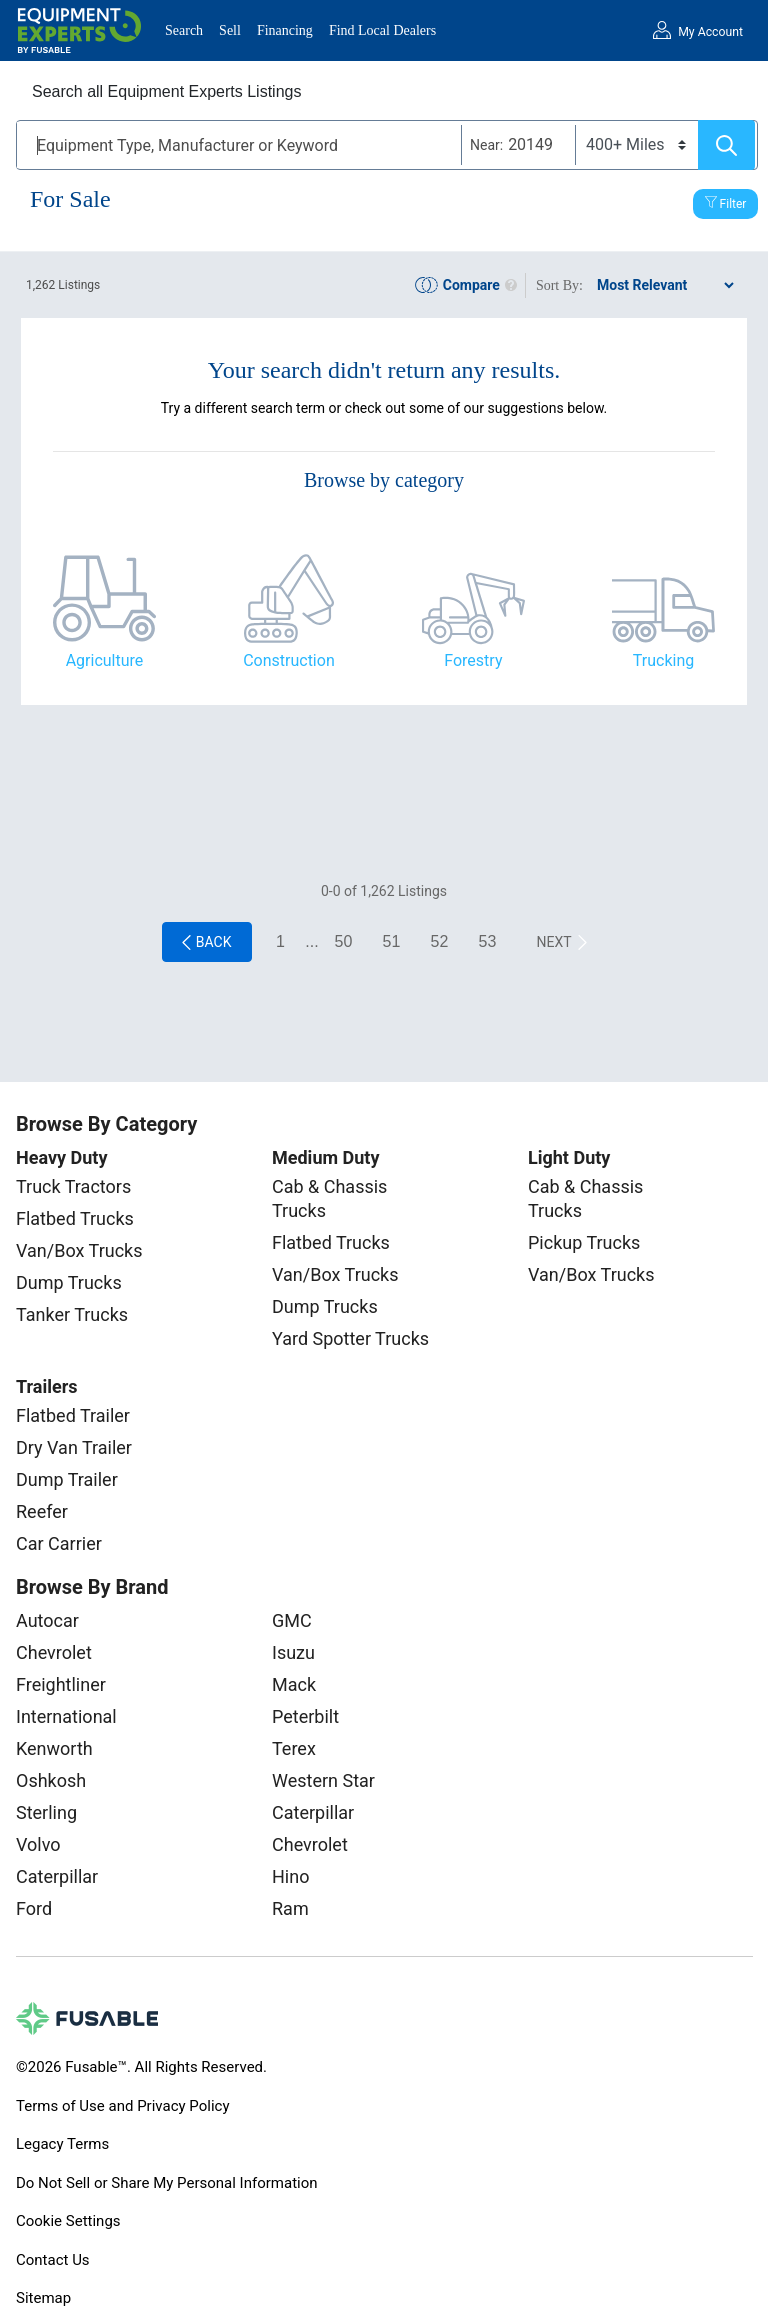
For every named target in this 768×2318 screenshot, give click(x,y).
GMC (292, 1620)
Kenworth (54, 1748)
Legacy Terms (62, 2144)
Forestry (473, 660)
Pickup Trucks (584, 1242)
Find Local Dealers (382, 30)
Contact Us (53, 2260)
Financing (285, 30)
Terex (294, 1748)
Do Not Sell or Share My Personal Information (167, 2183)
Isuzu (293, 1652)
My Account (710, 32)
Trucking (663, 660)
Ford (34, 1908)
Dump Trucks (69, 1282)
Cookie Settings (68, 2221)
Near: (486, 145)
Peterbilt (305, 1716)
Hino (290, 1876)
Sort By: (559, 285)
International (66, 1716)
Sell (230, 30)
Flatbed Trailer (73, 1415)
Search (184, 30)
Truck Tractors (73, 1186)
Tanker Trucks (72, 1314)
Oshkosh (51, 1780)
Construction (289, 660)
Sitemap (43, 2298)
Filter (733, 204)
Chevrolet (54, 1652)
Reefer (42, 1511)
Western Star (323, 1780)
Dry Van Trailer (74, 1447)
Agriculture (105, 660)
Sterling (46, 1812)
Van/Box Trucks (79, 1250)
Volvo (38, 1844)
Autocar (47, 1620)
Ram (290, 1908)
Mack (294, 1684)
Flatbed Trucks (75, 1218)
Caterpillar (57, 1876)
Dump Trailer (67, 1479)
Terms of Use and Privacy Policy (122, 2106)
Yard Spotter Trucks (350, 1338)
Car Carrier (59, 1543)
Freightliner (61, 1684)
